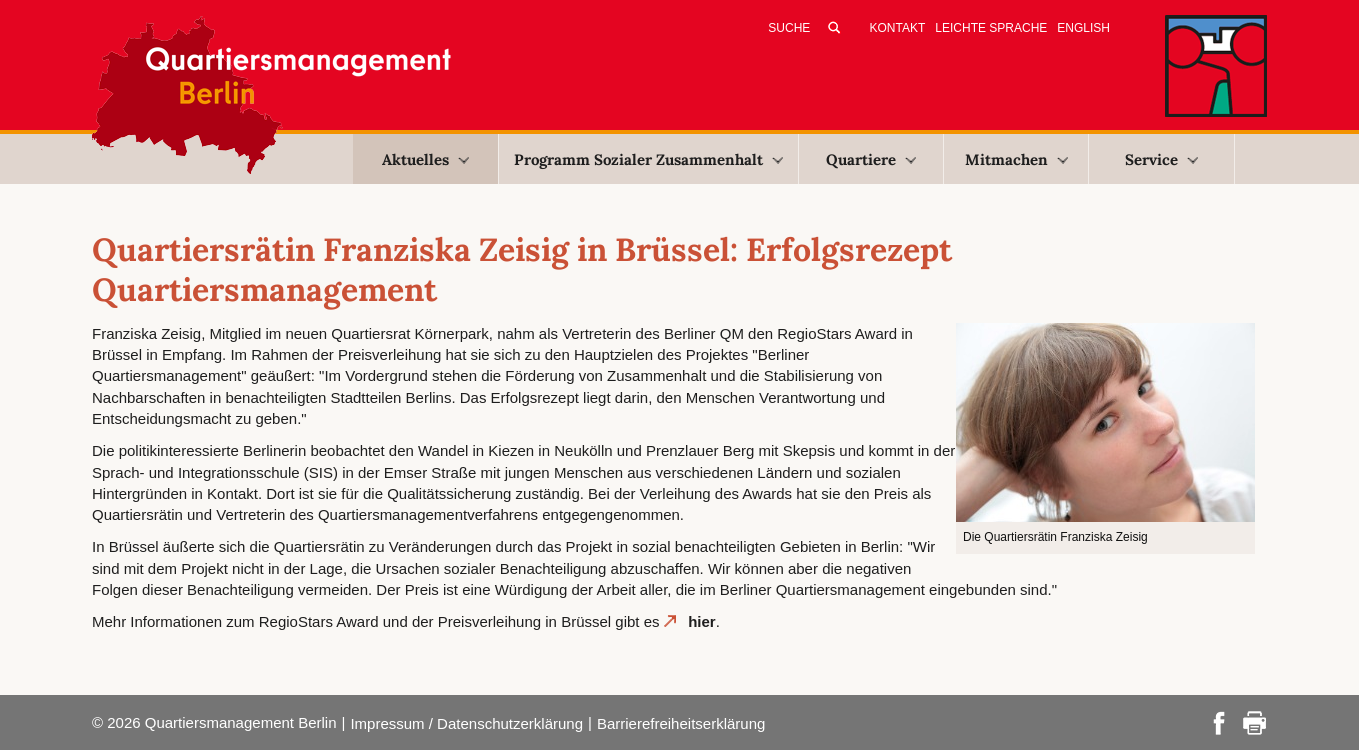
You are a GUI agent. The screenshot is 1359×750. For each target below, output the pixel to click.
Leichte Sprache (991, 28)
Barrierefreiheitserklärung (681, 723)
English (1083, 28)
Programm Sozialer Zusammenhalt (648, 159)
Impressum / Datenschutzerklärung (466, 723)
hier (702, 621)
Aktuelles (425, 159)
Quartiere (871, 159)
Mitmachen (1016, 159)
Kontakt (898, 28)
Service (1161, 159)
